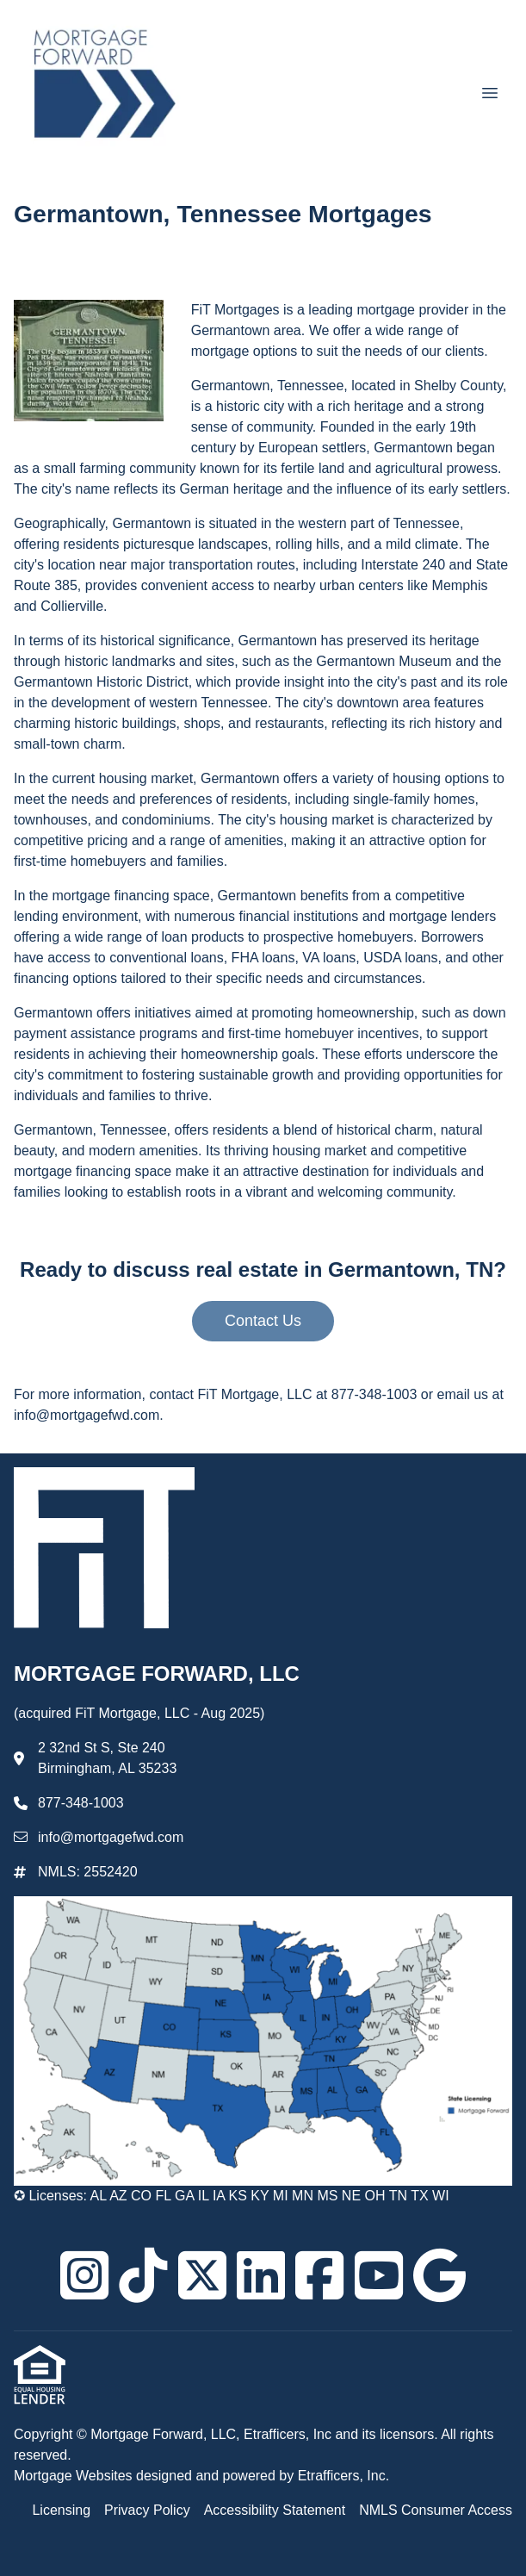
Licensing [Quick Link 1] (61, 2510)
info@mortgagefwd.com (110, 1837)
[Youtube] (379, 2275)
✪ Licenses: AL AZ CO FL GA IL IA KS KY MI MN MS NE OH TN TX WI (231, 2195)
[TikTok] (143, 2275)
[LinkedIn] (261, 2275)
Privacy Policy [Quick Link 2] (147, 2510)
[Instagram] (84, 2275)
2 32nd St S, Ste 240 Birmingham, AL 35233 (107, 1758)
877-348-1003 (81, 1802)
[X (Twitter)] (202, 2275)
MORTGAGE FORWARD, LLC (160, 1673)
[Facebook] (319, 2275)
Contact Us (263, 1320)
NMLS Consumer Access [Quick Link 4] (435, 2510)
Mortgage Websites (75, 2475)
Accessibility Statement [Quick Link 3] (275, 2510)
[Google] (439, 2275)
